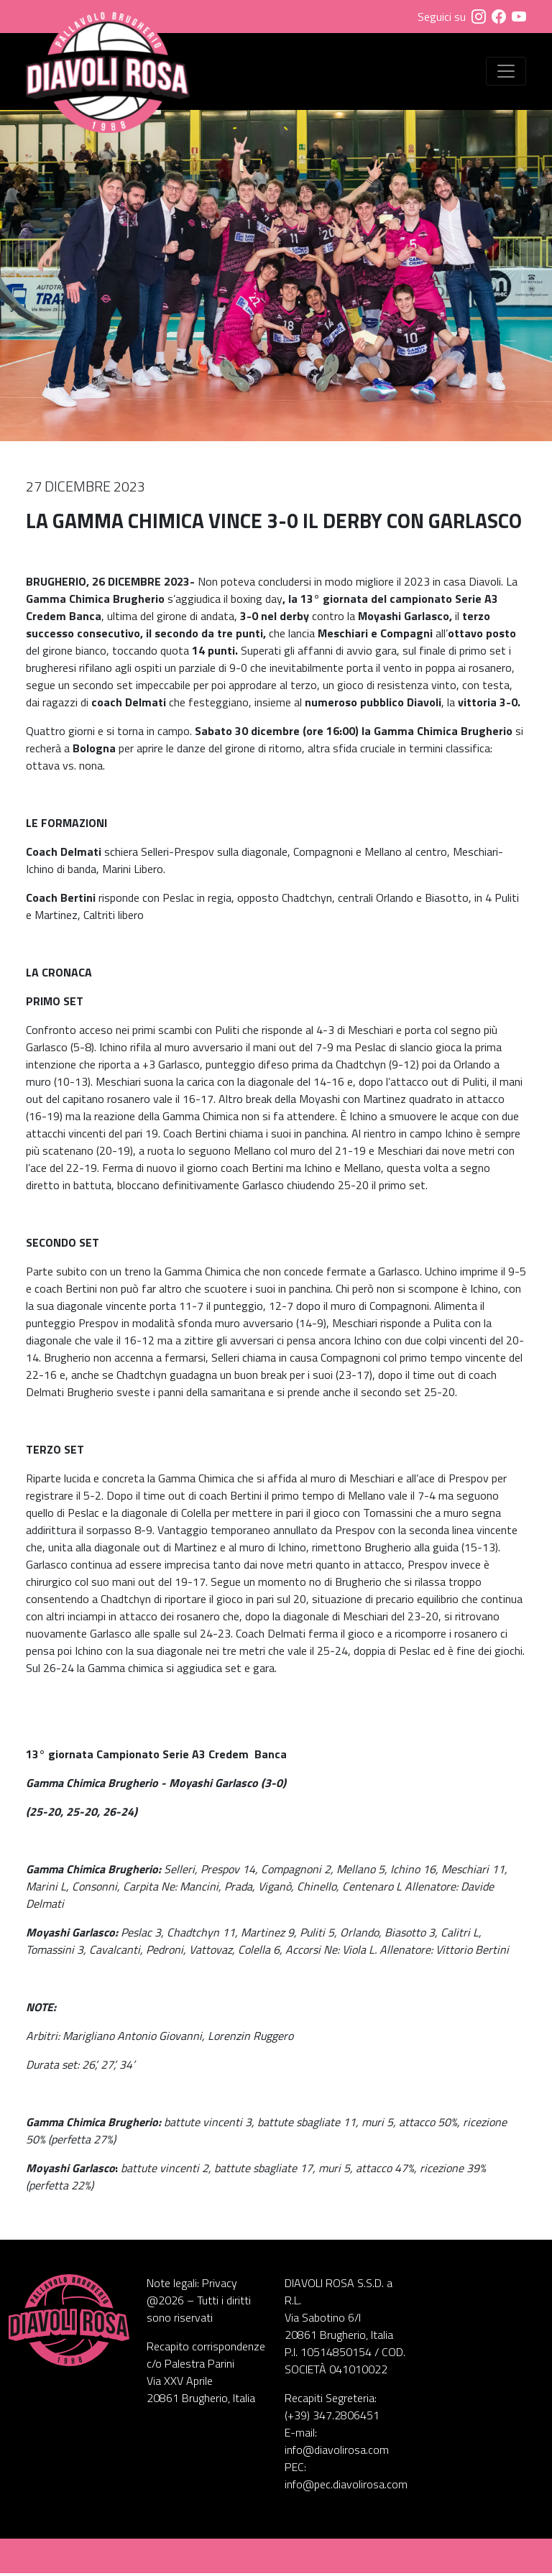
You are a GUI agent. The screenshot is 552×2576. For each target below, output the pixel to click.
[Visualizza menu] (506, 72)
